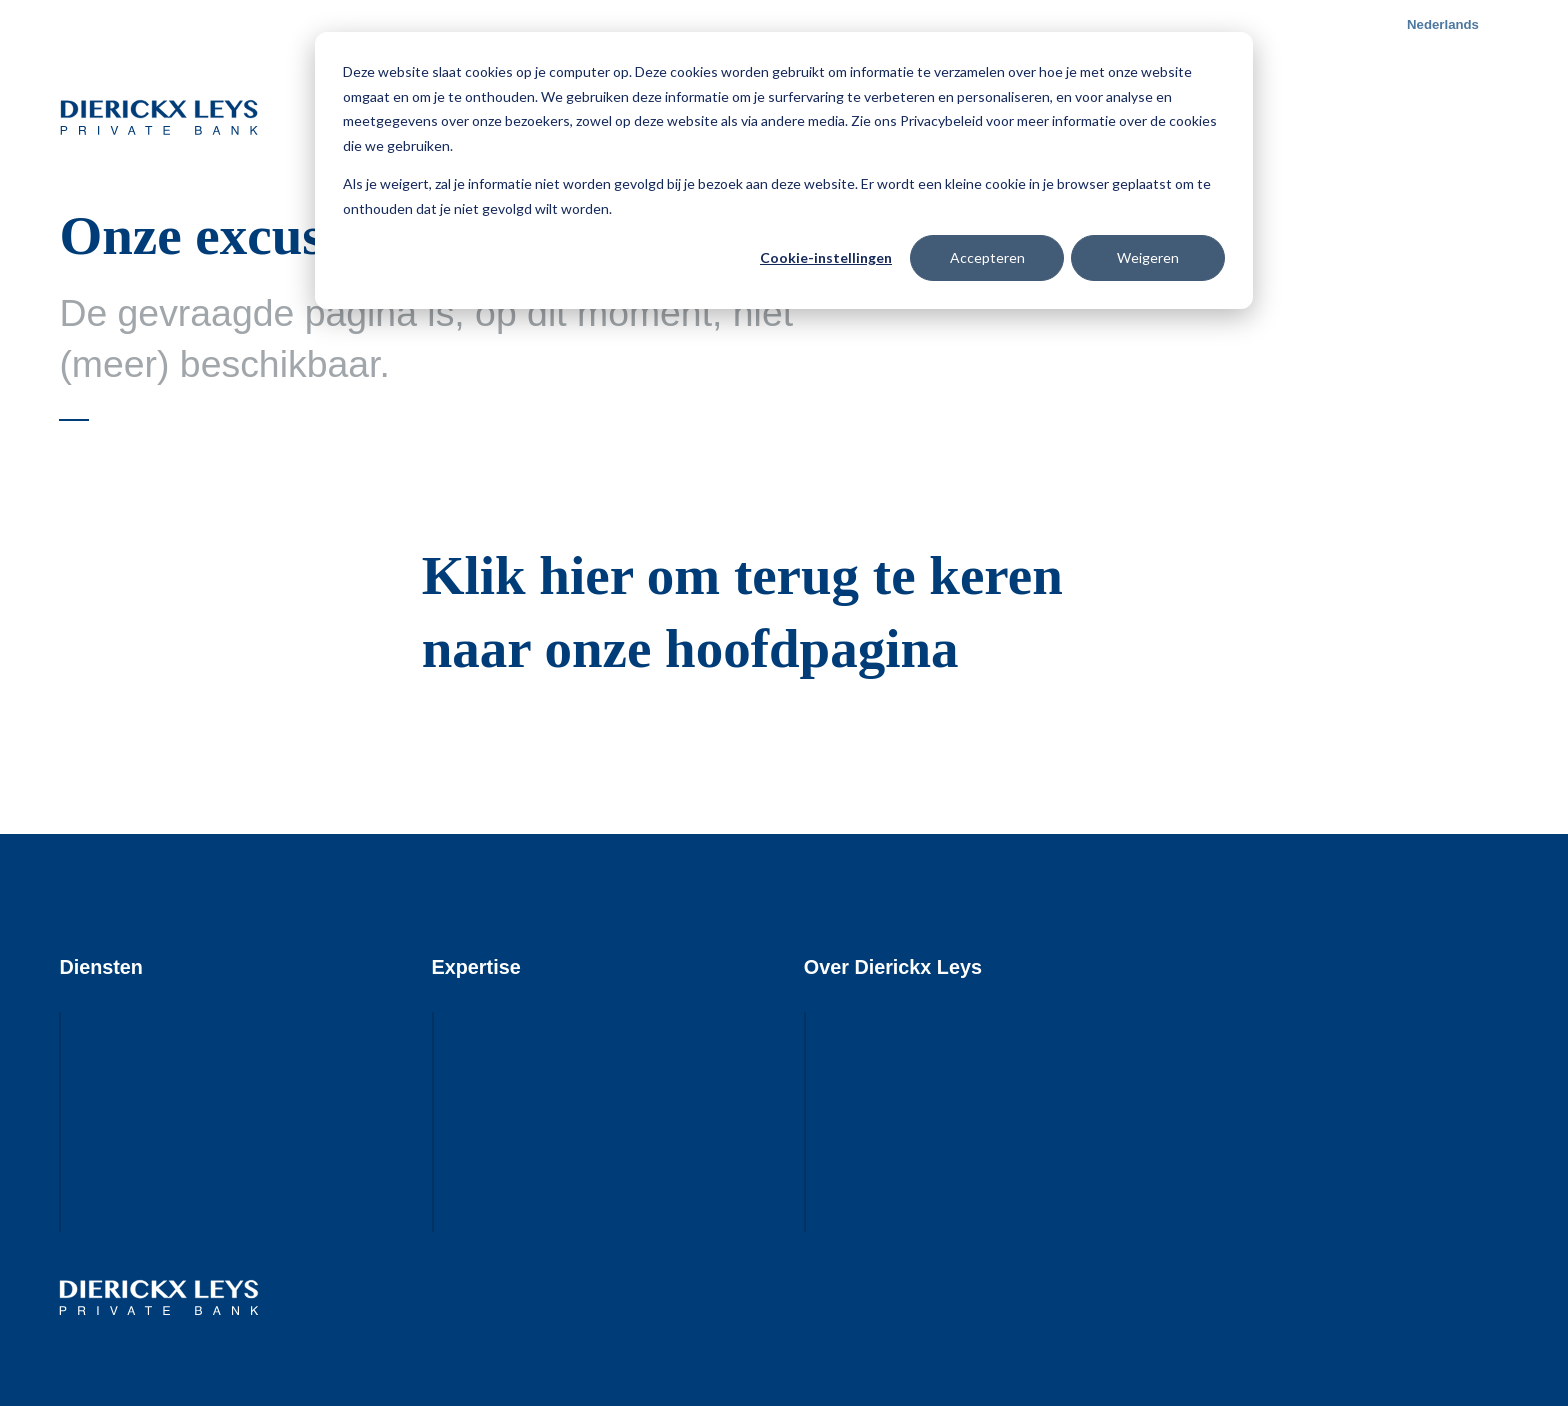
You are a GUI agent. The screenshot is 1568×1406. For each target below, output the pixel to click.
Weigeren (1148, 257)
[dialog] (784, 170)
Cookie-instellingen (826, 257)
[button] (1447, 25)
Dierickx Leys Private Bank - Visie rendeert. (159, 117)
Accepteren (987, 257)
